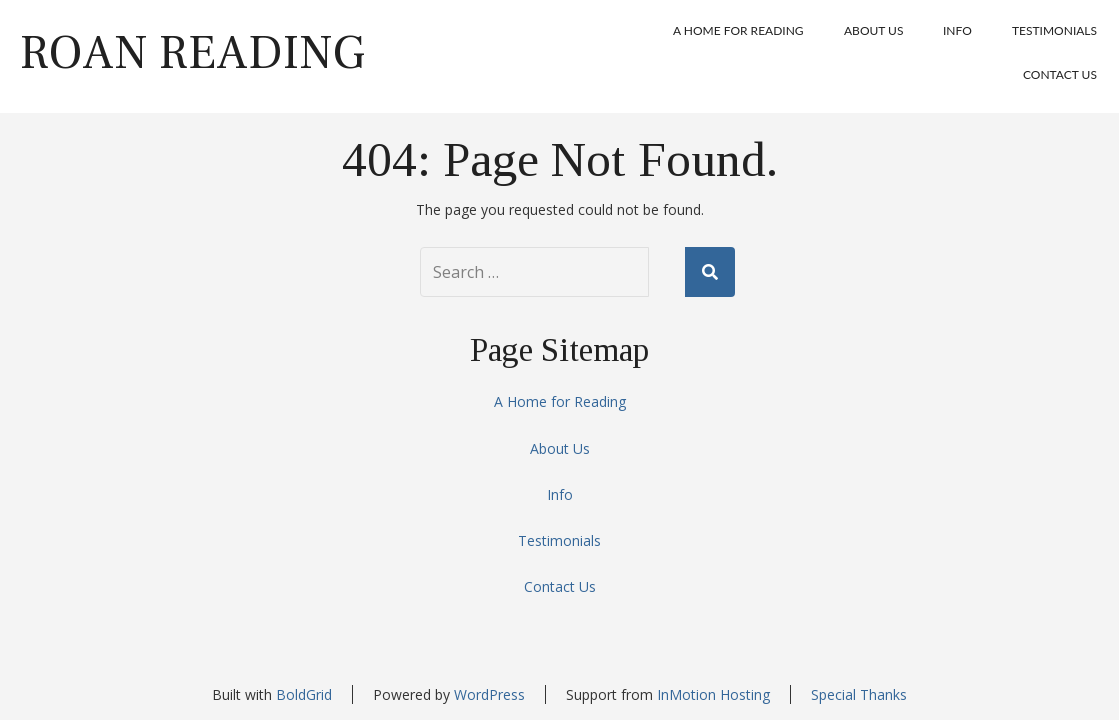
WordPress (489, 694)
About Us (873, 30)
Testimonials (1054, 30)
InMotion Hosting (713, 694)
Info (957, 30)
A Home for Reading (738, 30)
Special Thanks (859, 694)
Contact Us (1060, 74)
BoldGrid (304, 694)
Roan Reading (192, 53)
